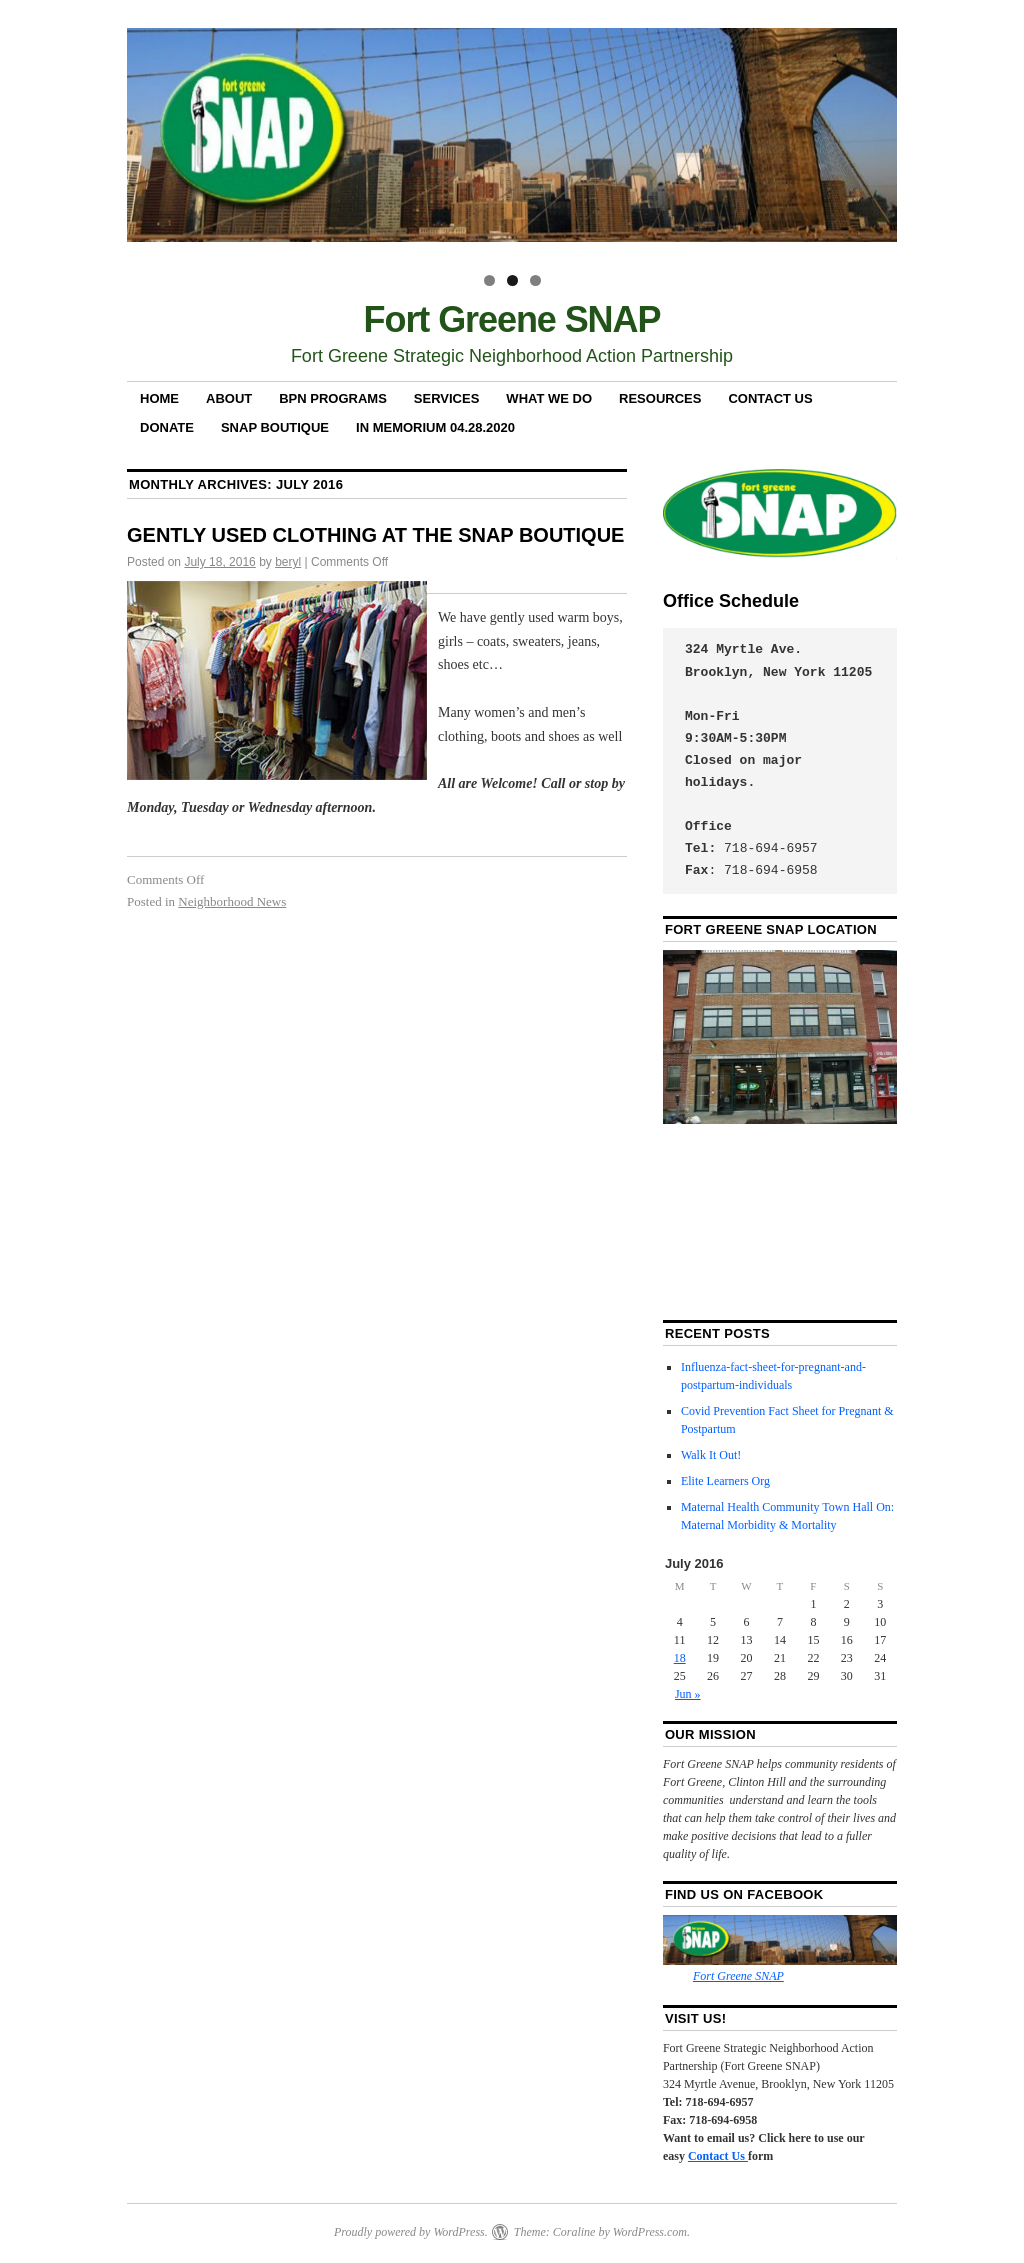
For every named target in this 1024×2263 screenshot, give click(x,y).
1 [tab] (489, 280)
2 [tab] (512, 280)
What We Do (549, 398)
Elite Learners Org (725, 1481)
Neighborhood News (232, 901)
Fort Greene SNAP (512, 319)
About (229, 398)
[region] (512, 143)
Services (447, 398)
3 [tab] (535, 280)
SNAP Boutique (275, 427)
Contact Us (770, 398)
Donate (167, 427)
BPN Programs (333, 398)
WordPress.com (650, 2232)
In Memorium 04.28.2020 (435, 427)
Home (159, 398)
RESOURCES (660, 398)
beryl (288, 562)
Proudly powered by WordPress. (411, 2232)
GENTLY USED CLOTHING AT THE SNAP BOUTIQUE (375, 535)
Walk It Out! (711, 1455)
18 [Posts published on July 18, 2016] (680, 1658)
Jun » (688, 1694)
